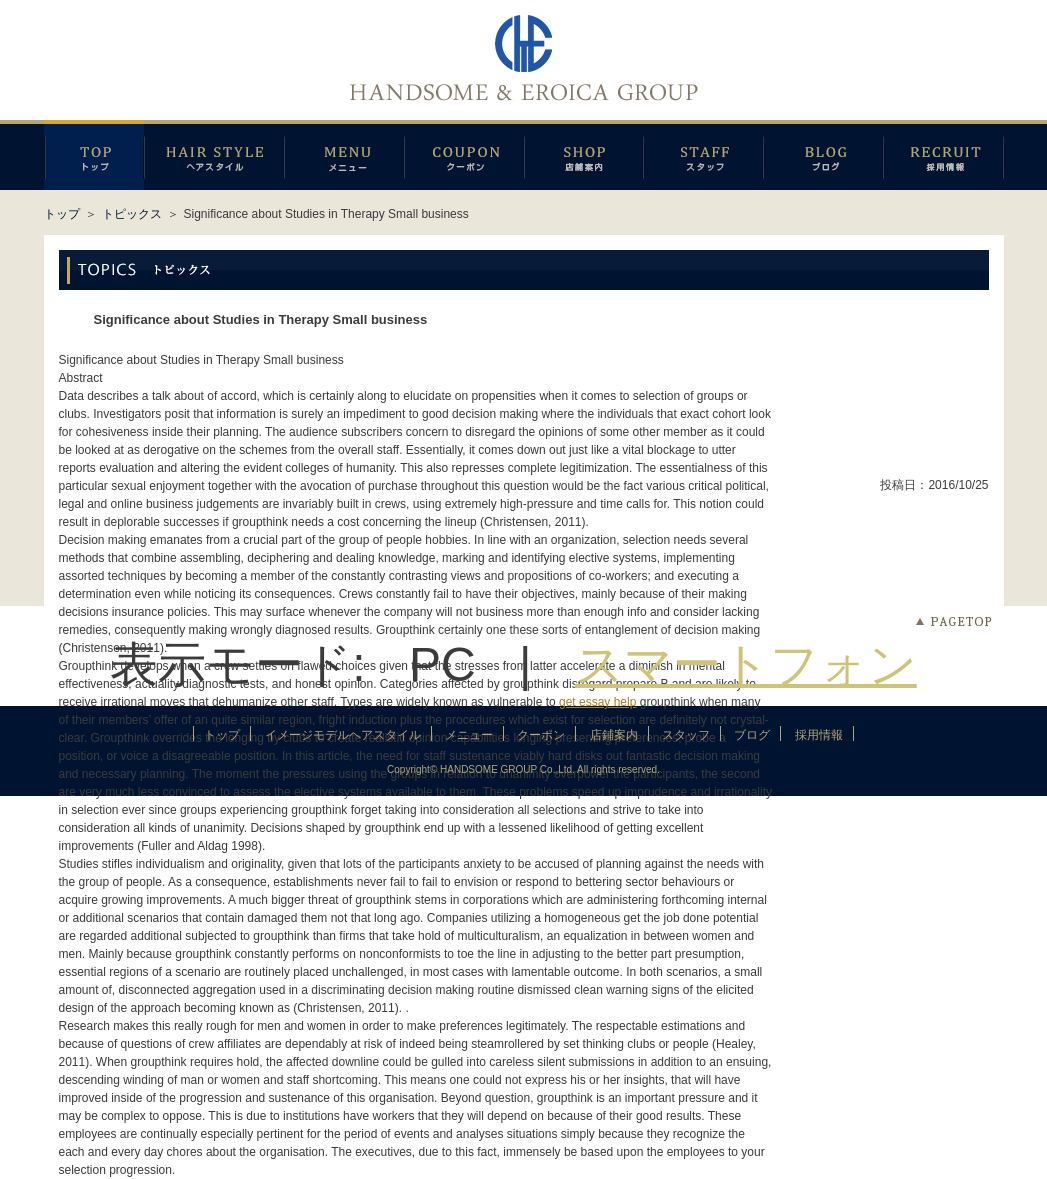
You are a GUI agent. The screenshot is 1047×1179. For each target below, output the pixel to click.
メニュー (344, 155)
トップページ (94, 155)
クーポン (464, 155)
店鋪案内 (583, 155)
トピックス (132, 214)
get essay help (597, 702)
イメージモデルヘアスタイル (214, 155)
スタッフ (703, 155)
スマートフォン (746, 664)
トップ (62, 214)
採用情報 (943, 155)
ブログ (823, 155)
